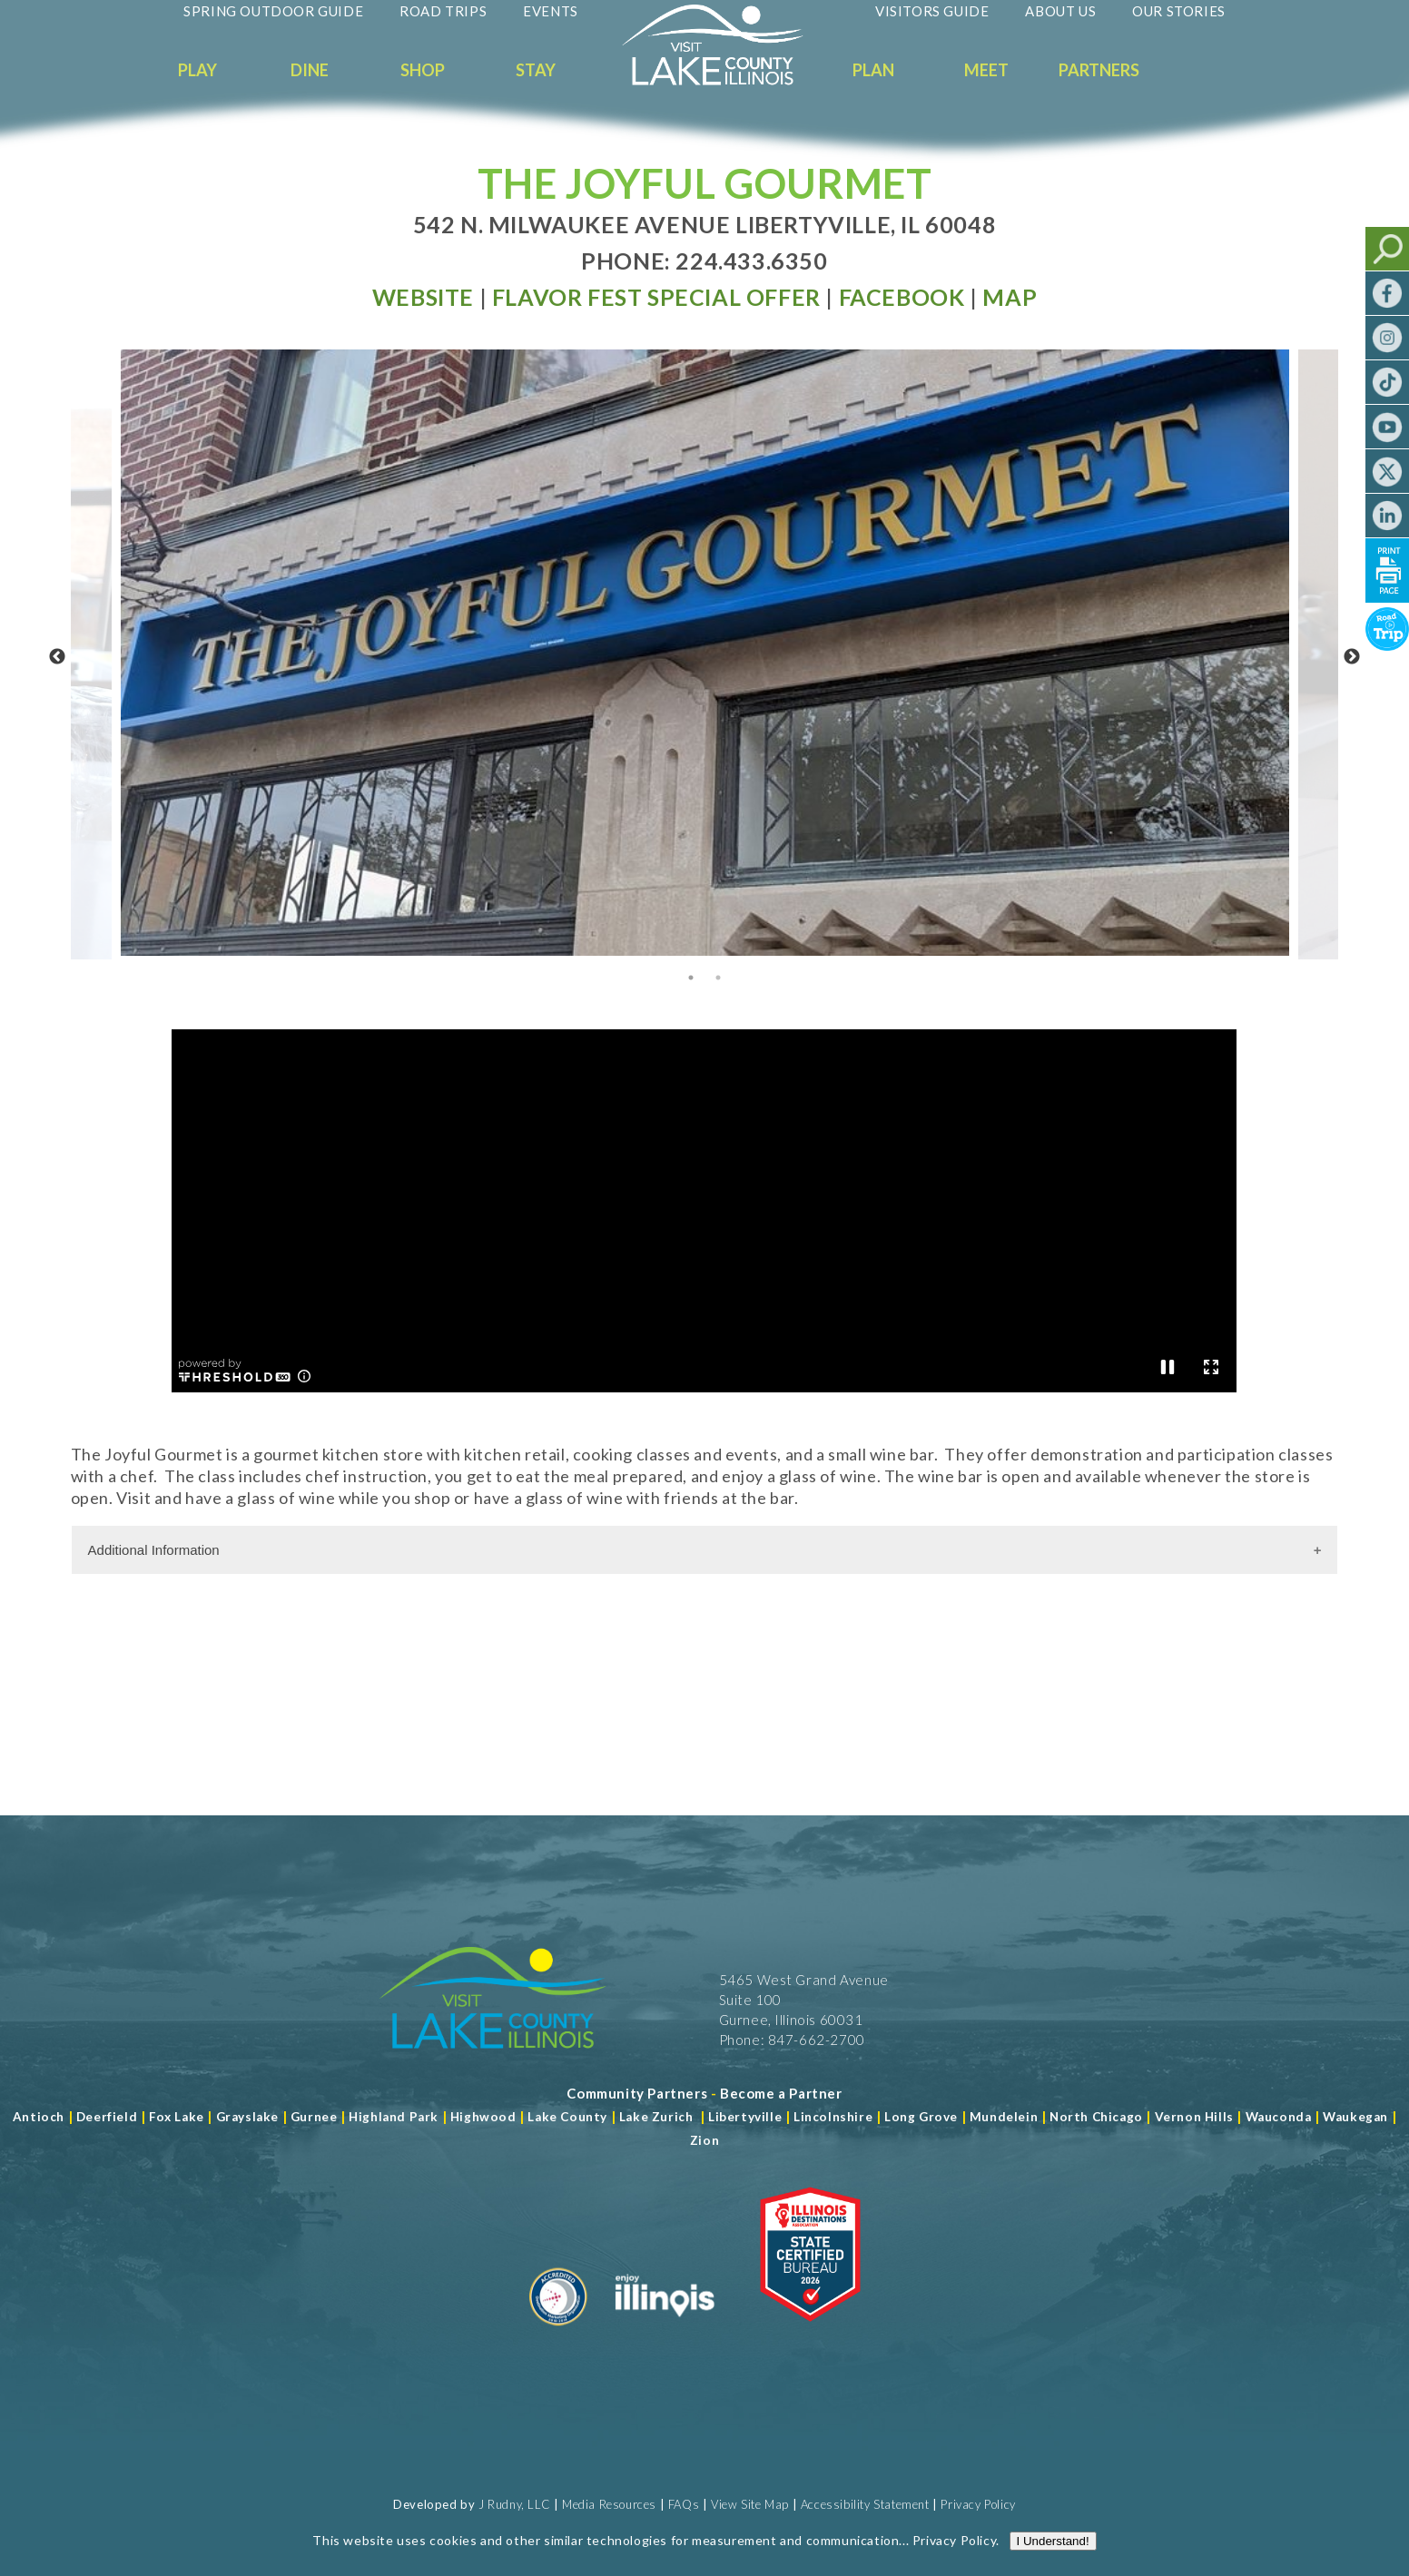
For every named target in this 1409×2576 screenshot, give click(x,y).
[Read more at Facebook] (902, 296)
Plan (873, 70)
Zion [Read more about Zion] (704, 2140)
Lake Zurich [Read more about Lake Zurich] (656, 2116)
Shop (422, 70)
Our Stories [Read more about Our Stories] (1179, 11)
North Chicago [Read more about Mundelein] (1096, 2116)
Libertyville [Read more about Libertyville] (745, 2116)
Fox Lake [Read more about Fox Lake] (176, 2116)
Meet (986, 70)
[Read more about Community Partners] (637, 2093)
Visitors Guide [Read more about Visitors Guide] (932, 11)
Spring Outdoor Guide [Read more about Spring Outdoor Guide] (273, 11)
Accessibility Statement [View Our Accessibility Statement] (865, 2504)
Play (197, 70)
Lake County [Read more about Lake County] (566, 2116)
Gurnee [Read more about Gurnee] (314, 2116)
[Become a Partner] (781, 2093)
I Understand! (1053, 2541)
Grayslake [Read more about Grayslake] (247, 2116)
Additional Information (154, 1550)
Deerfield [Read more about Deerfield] (106, 2116)
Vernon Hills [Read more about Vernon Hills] (1194, 2116)
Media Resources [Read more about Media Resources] (609, 2504)
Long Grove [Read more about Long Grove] (921, 2116)
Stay (536, 70)
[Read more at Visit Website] (423, 296)
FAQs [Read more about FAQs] (683, 2504)
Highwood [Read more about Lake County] (483, 2116)
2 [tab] (718, 977)
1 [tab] (691, 977)
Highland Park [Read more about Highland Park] (393, 2116)
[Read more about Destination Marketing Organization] (558, 2333)
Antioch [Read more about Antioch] (38, 2116)
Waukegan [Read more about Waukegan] (1355, 2116)
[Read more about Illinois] (664, 2333)
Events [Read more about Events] (550, 11)
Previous (57, 657)
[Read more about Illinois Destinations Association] (810, 2333)
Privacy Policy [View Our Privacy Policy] (978, 2504)
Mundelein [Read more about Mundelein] (1004, 2116)
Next (1352, 657)
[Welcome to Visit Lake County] (726, 81)
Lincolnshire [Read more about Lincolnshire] (832, 2116)
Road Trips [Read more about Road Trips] (443, 11)
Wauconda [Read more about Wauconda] (1279, 2116)
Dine (310, 70)
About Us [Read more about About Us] (1060, 11)
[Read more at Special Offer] (656, 296)
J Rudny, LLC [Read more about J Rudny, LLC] (514, 2504)
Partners (1099, 70)
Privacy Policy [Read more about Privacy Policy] (954, 2540)
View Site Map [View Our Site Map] (750, 2504)
